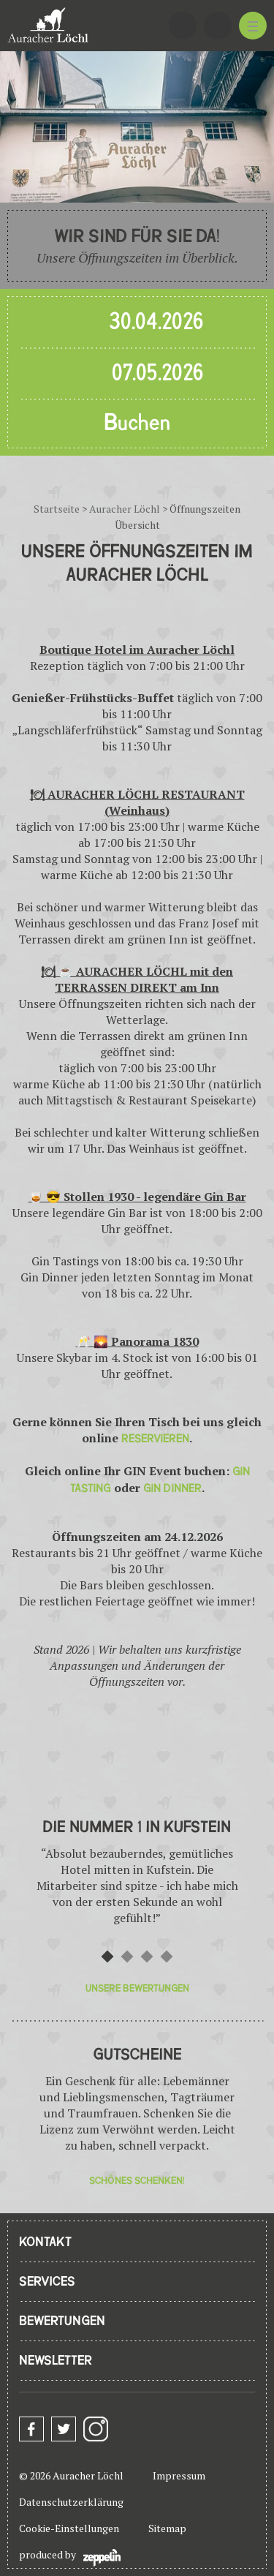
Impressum (179, 2475)
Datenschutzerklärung (71, 2502)
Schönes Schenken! (137, 2180)
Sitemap (167, 2528)
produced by (70, 2556)
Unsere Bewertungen (137, 1988)
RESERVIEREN (155, 1438)
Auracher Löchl (124, 509)
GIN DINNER (172, 1488)
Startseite (57, 509)
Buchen (137, 423)
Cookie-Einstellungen (69, 2528)
